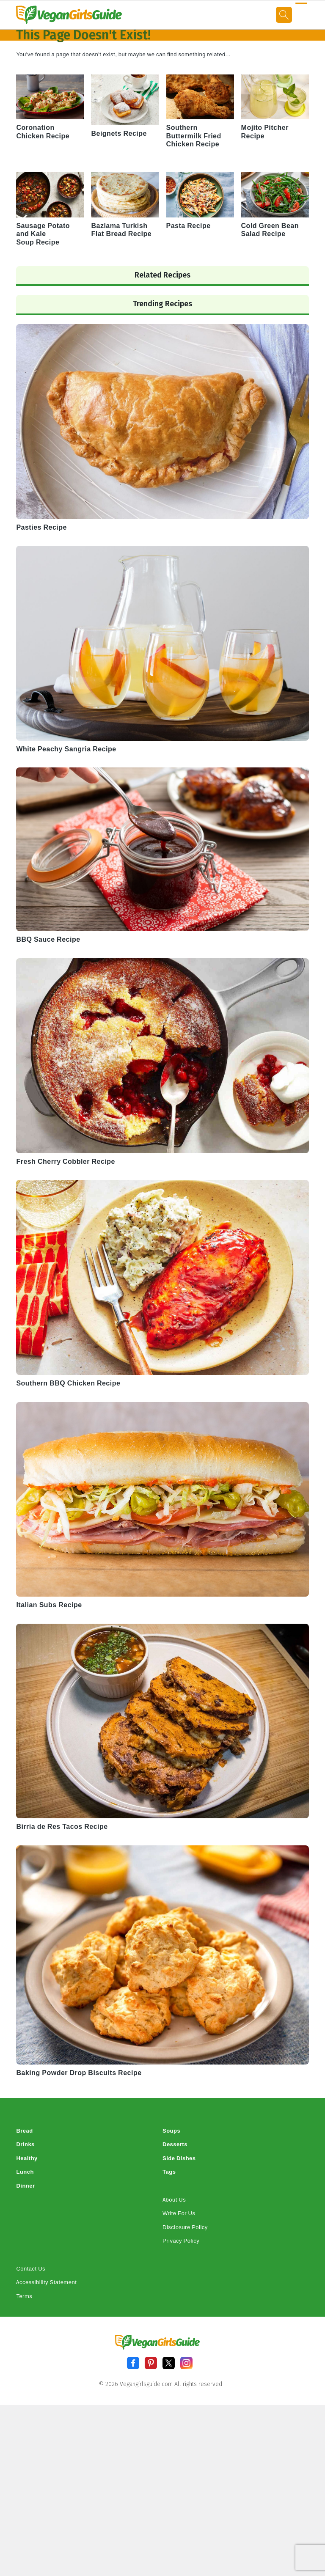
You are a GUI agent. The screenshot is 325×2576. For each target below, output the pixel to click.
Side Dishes (179, 2158)
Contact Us (30, 2268)
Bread (24, 2131)
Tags (169, 2172)
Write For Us (178, 2213)
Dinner (25, 2186)
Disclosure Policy (185, 2227)
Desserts (174, 2144)
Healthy (26, 2158)
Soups (171, 2131)
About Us (174, 2200)
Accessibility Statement (46, 2282)
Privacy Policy (180, 2241)
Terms (24, 2296)
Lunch (25, 2172)
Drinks (25, 2144)
